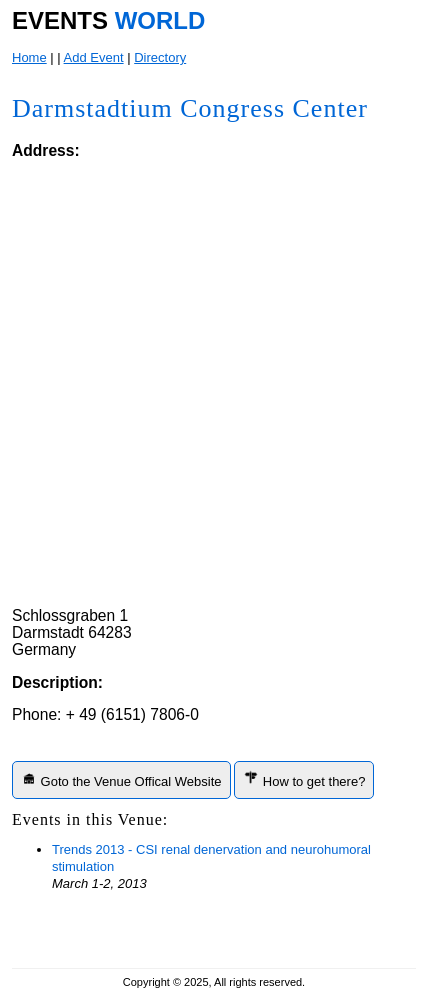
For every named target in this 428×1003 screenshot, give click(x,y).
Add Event (94, 57)
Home (29, 57)
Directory (160, 57)
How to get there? (304, 779)
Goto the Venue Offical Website (121, 779)
